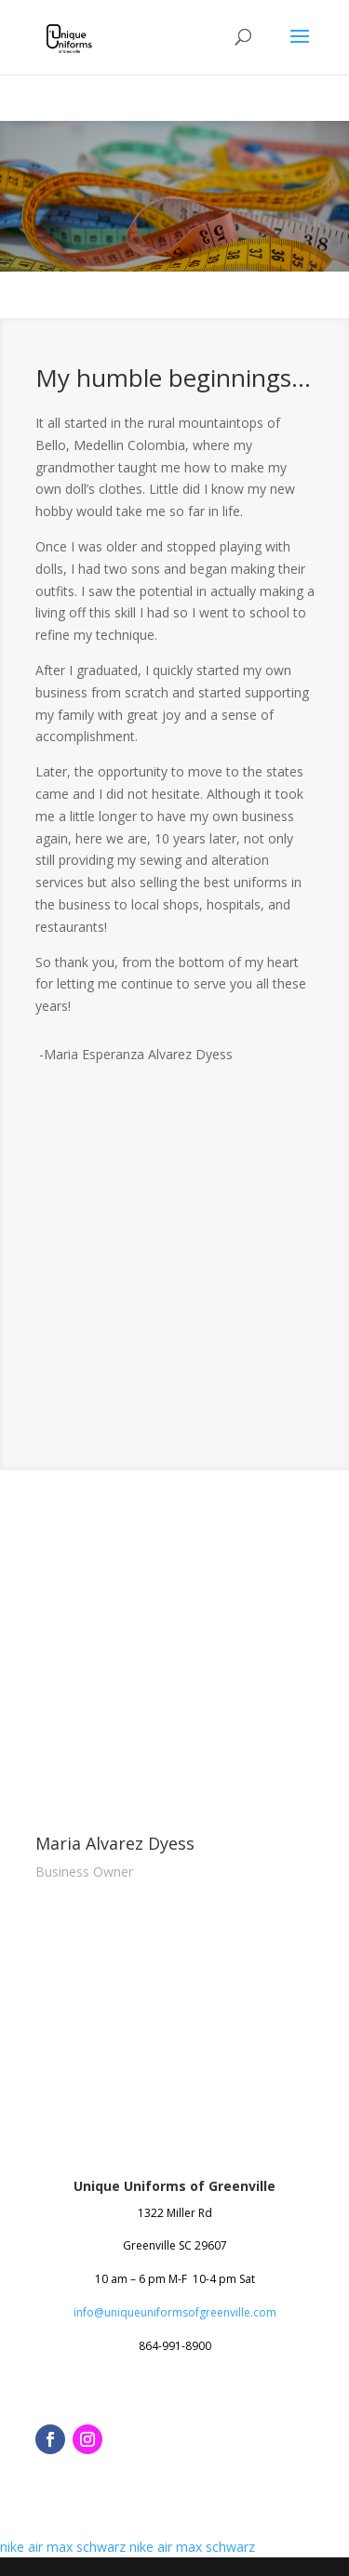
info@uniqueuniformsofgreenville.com (175, 2312)
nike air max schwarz (63, 2547)
